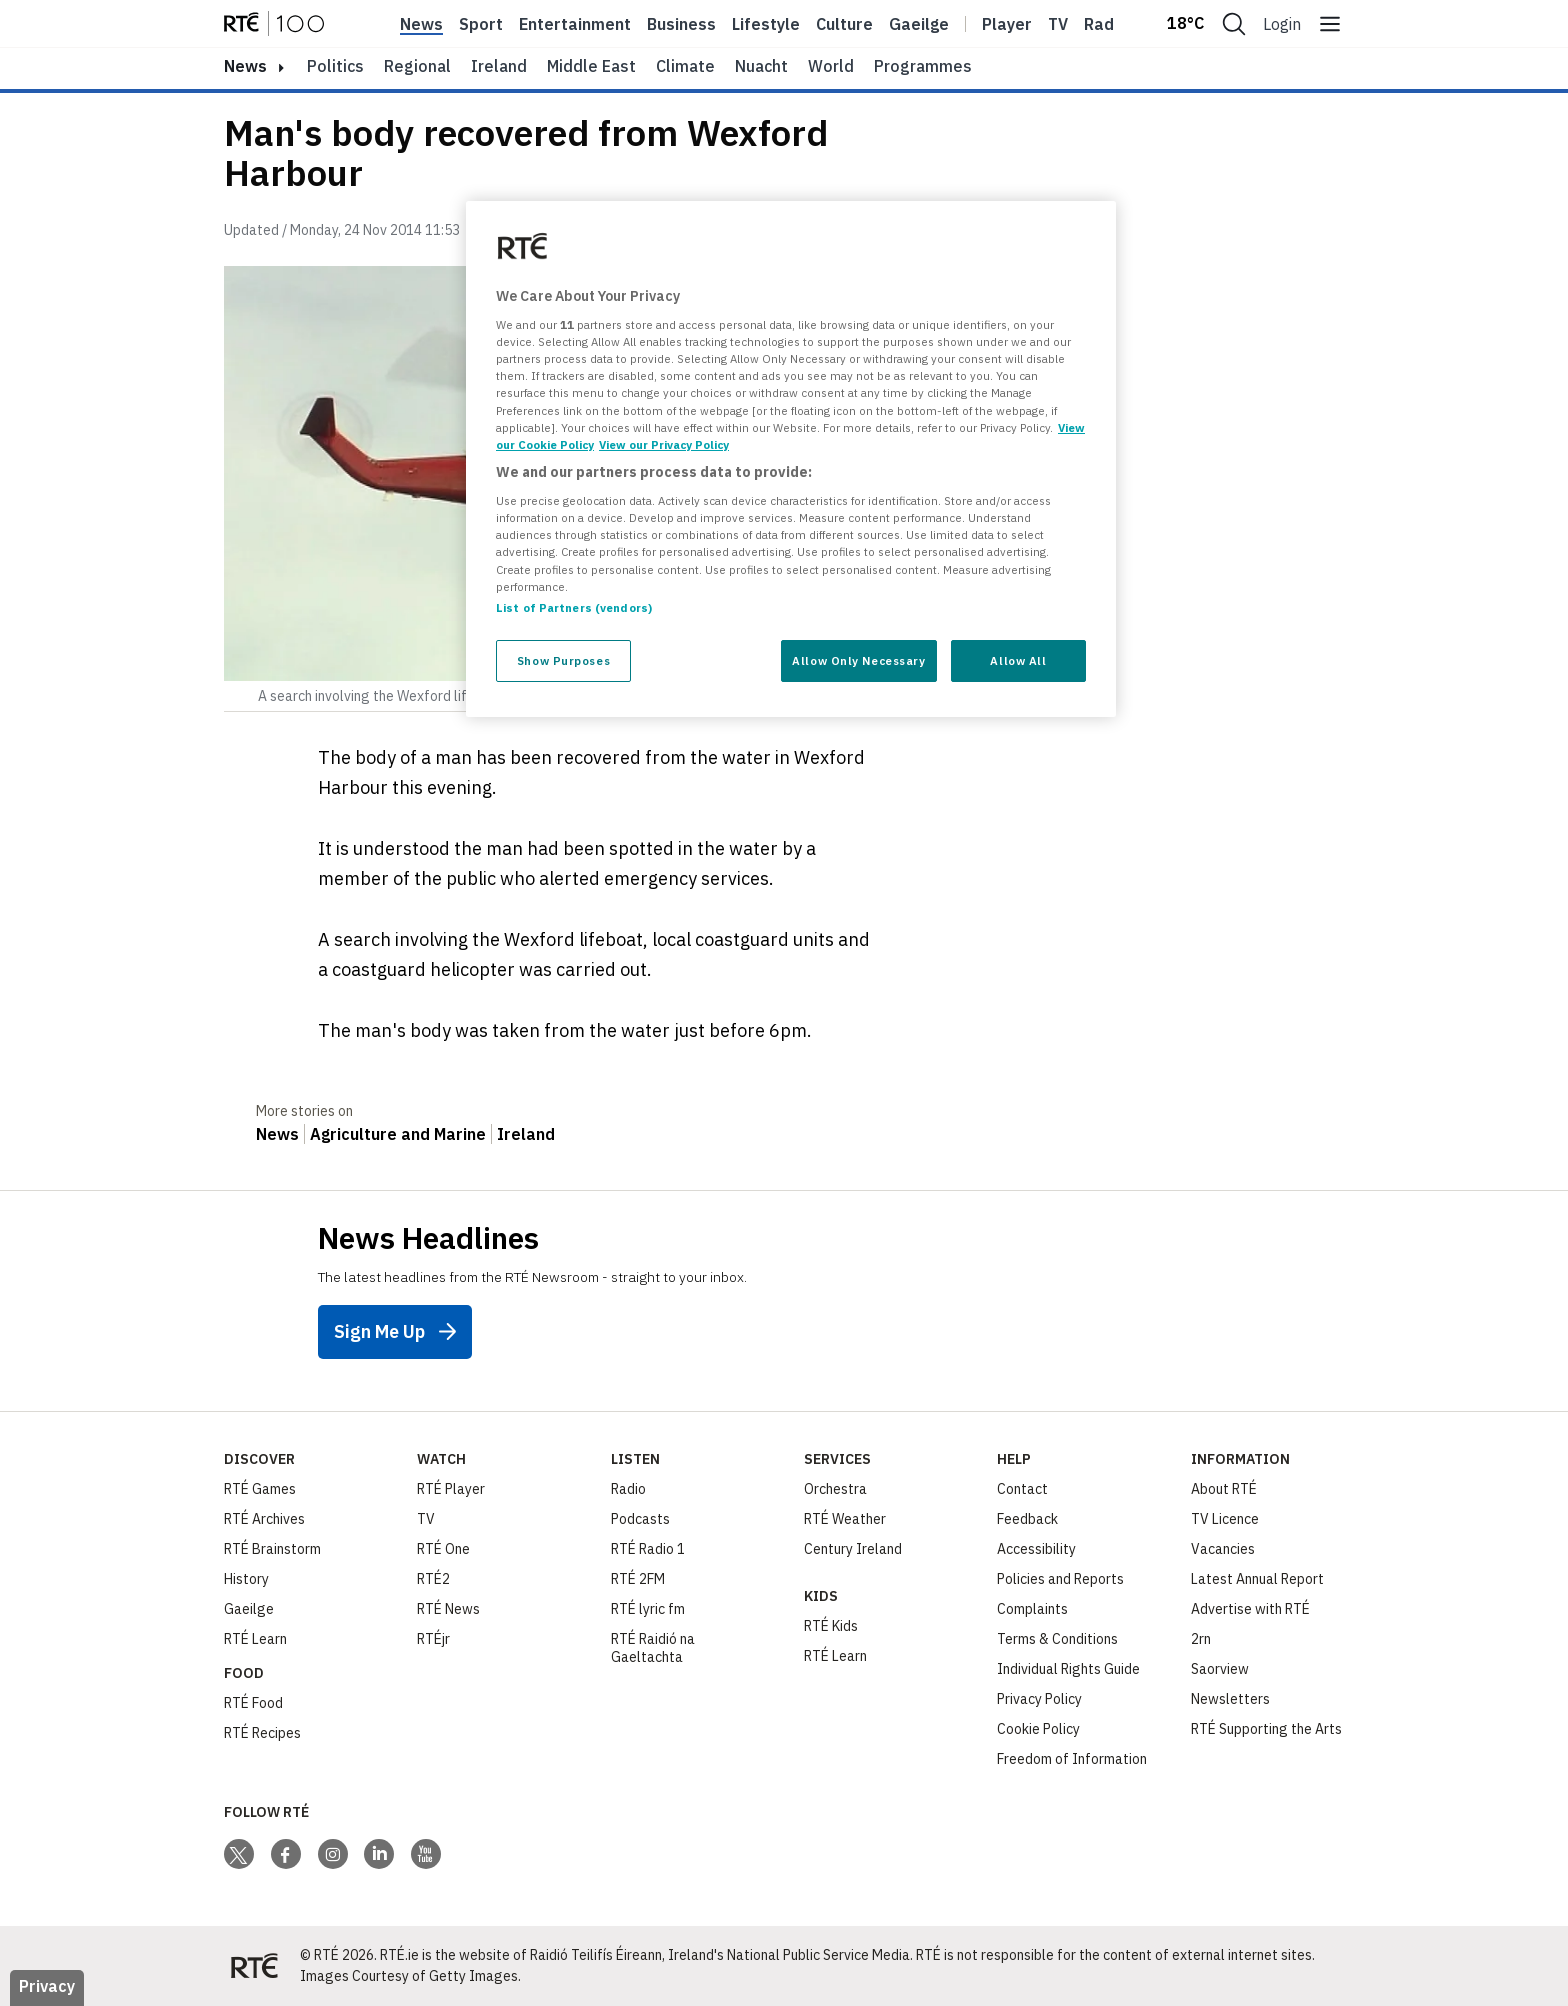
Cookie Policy (1038, 1729)
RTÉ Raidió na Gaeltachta (653, 1648)
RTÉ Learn (255, 1639)
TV (426, 1519)
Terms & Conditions (1057, 1639)
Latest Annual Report (1257, 1579)
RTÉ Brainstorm (272, 1549)
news (245, 66)
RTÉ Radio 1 (648, 1549)
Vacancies (1223, 1549)
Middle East (591, 66)
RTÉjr (433, 1639)
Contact (1022, 1489)
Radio (1106, 24)
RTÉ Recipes (262, 1733)
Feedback (1027, 1519)
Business (681, 24)
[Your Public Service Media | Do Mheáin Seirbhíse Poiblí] (254, 1966)
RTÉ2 (433, 1579)
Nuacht (761, 66)
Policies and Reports (1060, 1579)
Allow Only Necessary (858, 660)
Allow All (1018, 660)
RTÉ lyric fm (648, 1609)
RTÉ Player (451, 1489)
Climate (685, 66)
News (421, 24)
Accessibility (1036, 1549)
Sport (481, 24)
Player (1007, 24)
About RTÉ (1224, 1489)
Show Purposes (563, 660)
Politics (335, 66)
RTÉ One (443, 1549)
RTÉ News (448, 1609)
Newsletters (1230, 1699)
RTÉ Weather (845, 1519)
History (246, 1579)
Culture (844, 24)
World (831, 66)
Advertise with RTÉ (1250, 1609)
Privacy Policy (1039, 1699)
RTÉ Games (260, 1489)
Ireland (499, 66)
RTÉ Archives (264, 1519)
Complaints (1032, 1609)
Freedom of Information (1072, 1759)
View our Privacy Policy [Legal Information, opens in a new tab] (664, 444)
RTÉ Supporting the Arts (1266, 1729)
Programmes (923, 66)
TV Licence (1225, 1519)
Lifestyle (766, 24)
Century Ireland (853, 1549)
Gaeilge (919, 24)
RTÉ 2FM (638, 1579)
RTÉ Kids (831, 1626)
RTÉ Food (253, 1703)
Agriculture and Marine (398, 1134)
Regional (417, 66)
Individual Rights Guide (1068, 1669)
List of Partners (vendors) (574, 607)
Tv (1058, 24)
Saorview (1220, 1669)
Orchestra (835, 1489)
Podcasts (640, 1519)
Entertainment (575, 24)
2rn (1201, 1639)
